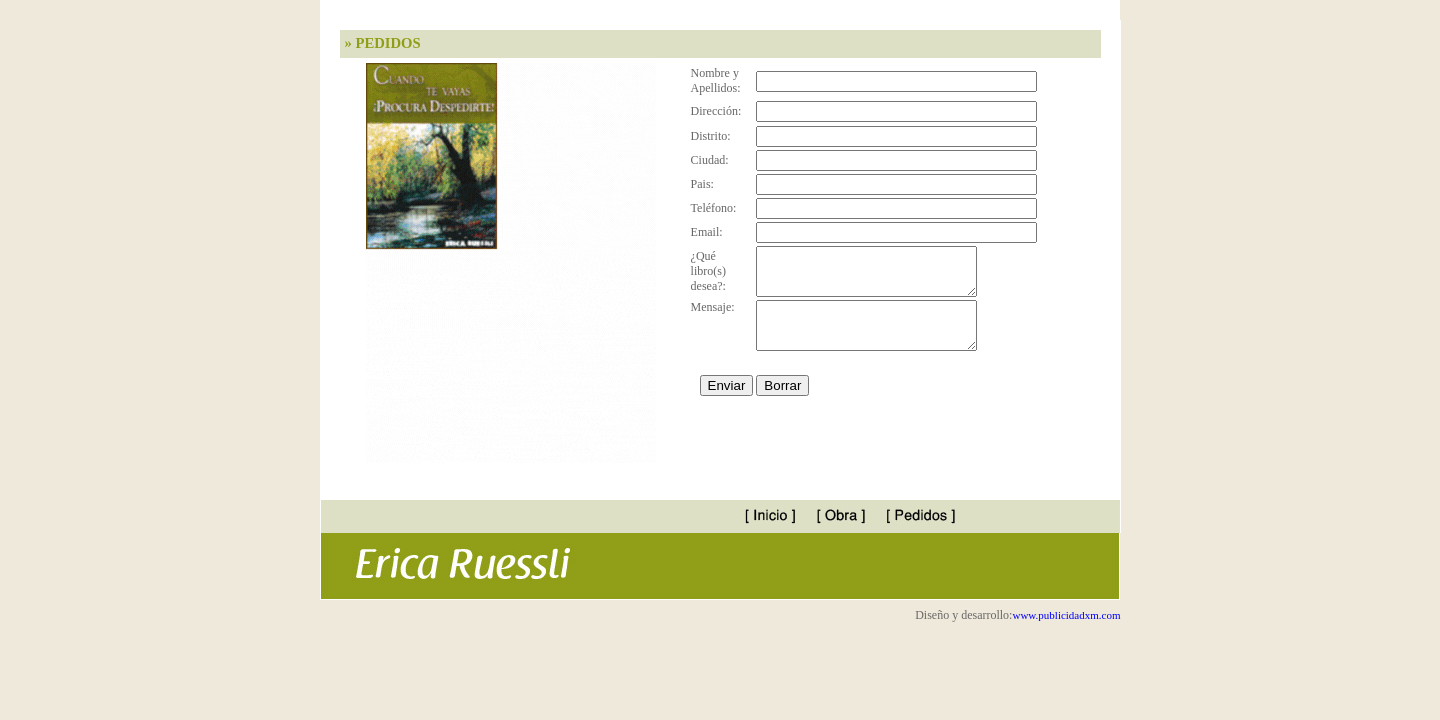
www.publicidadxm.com (1066, 615)
